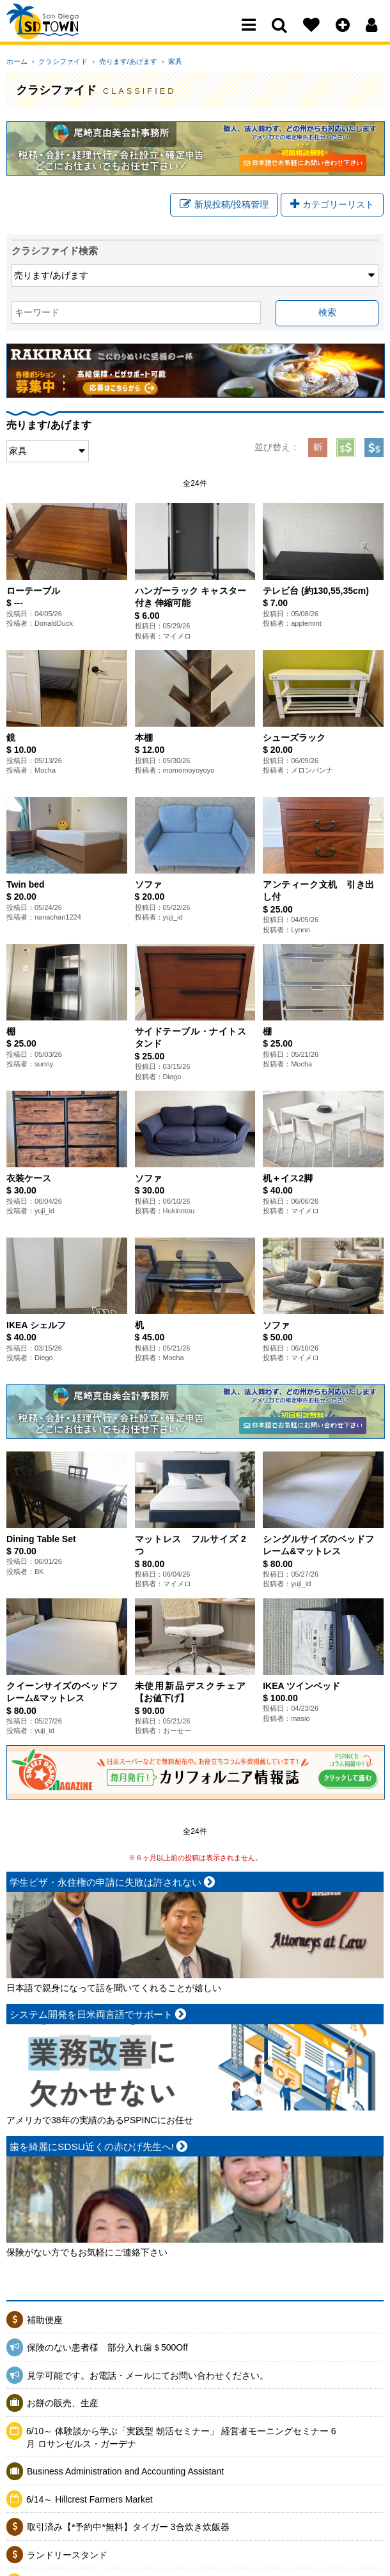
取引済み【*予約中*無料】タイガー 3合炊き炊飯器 (128, 2530)
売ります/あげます (119, 61)
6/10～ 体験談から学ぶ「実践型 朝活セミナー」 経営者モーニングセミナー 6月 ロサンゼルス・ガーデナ (181, 2440)
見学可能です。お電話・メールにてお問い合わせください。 (148, 2378)
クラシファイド (58, 61)
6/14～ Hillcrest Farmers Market (89, 2502)
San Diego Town (62, 35)
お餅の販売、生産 (62, 2406)
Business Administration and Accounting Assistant (125, 2474)
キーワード (37, 315)
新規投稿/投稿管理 (224, 206)
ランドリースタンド (67, 2558)
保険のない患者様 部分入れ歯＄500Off (112, 2350)
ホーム (16, 61)
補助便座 (45, 2322)
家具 (161, 61)
